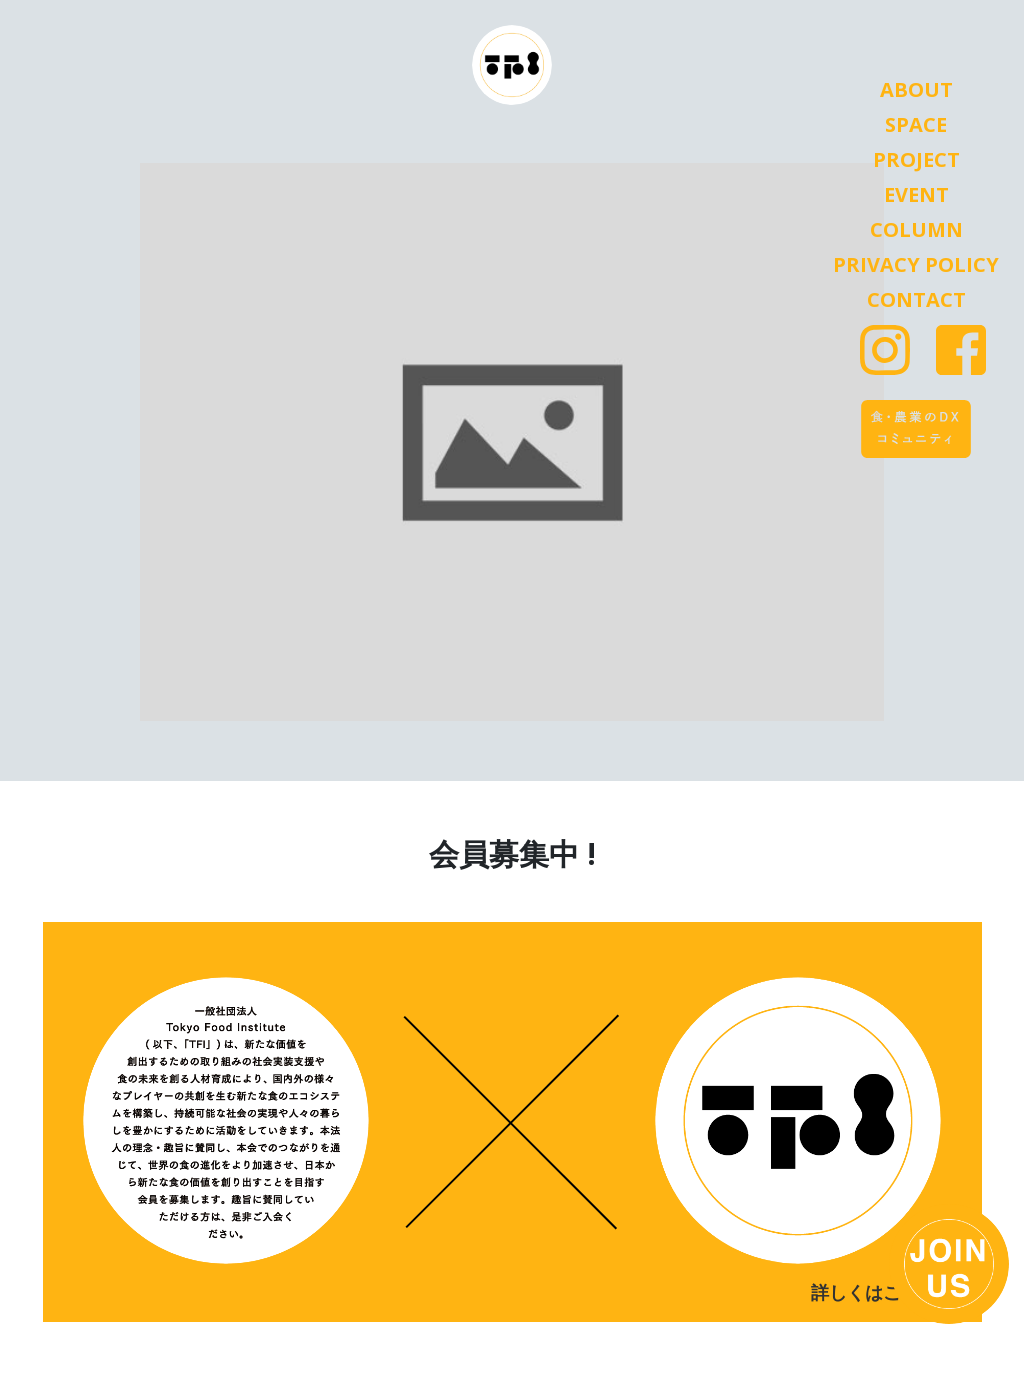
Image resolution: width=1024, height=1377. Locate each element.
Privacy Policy (916, 265)
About (916, 90)
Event (916, 195)
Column (916, 230)
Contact (916, 300)
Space (916, 125)
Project (916, 160)
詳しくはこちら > (881, 1293)
